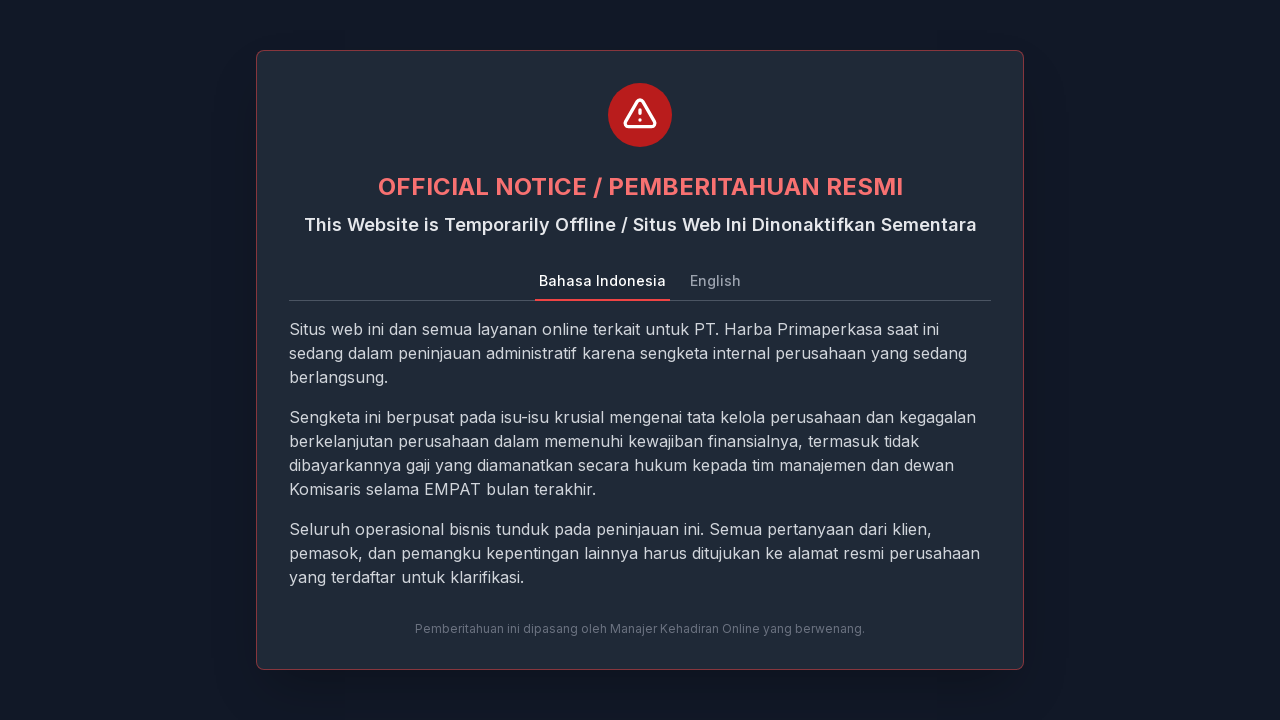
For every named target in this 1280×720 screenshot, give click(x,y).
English (715, 280)
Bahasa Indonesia (602, 280)
